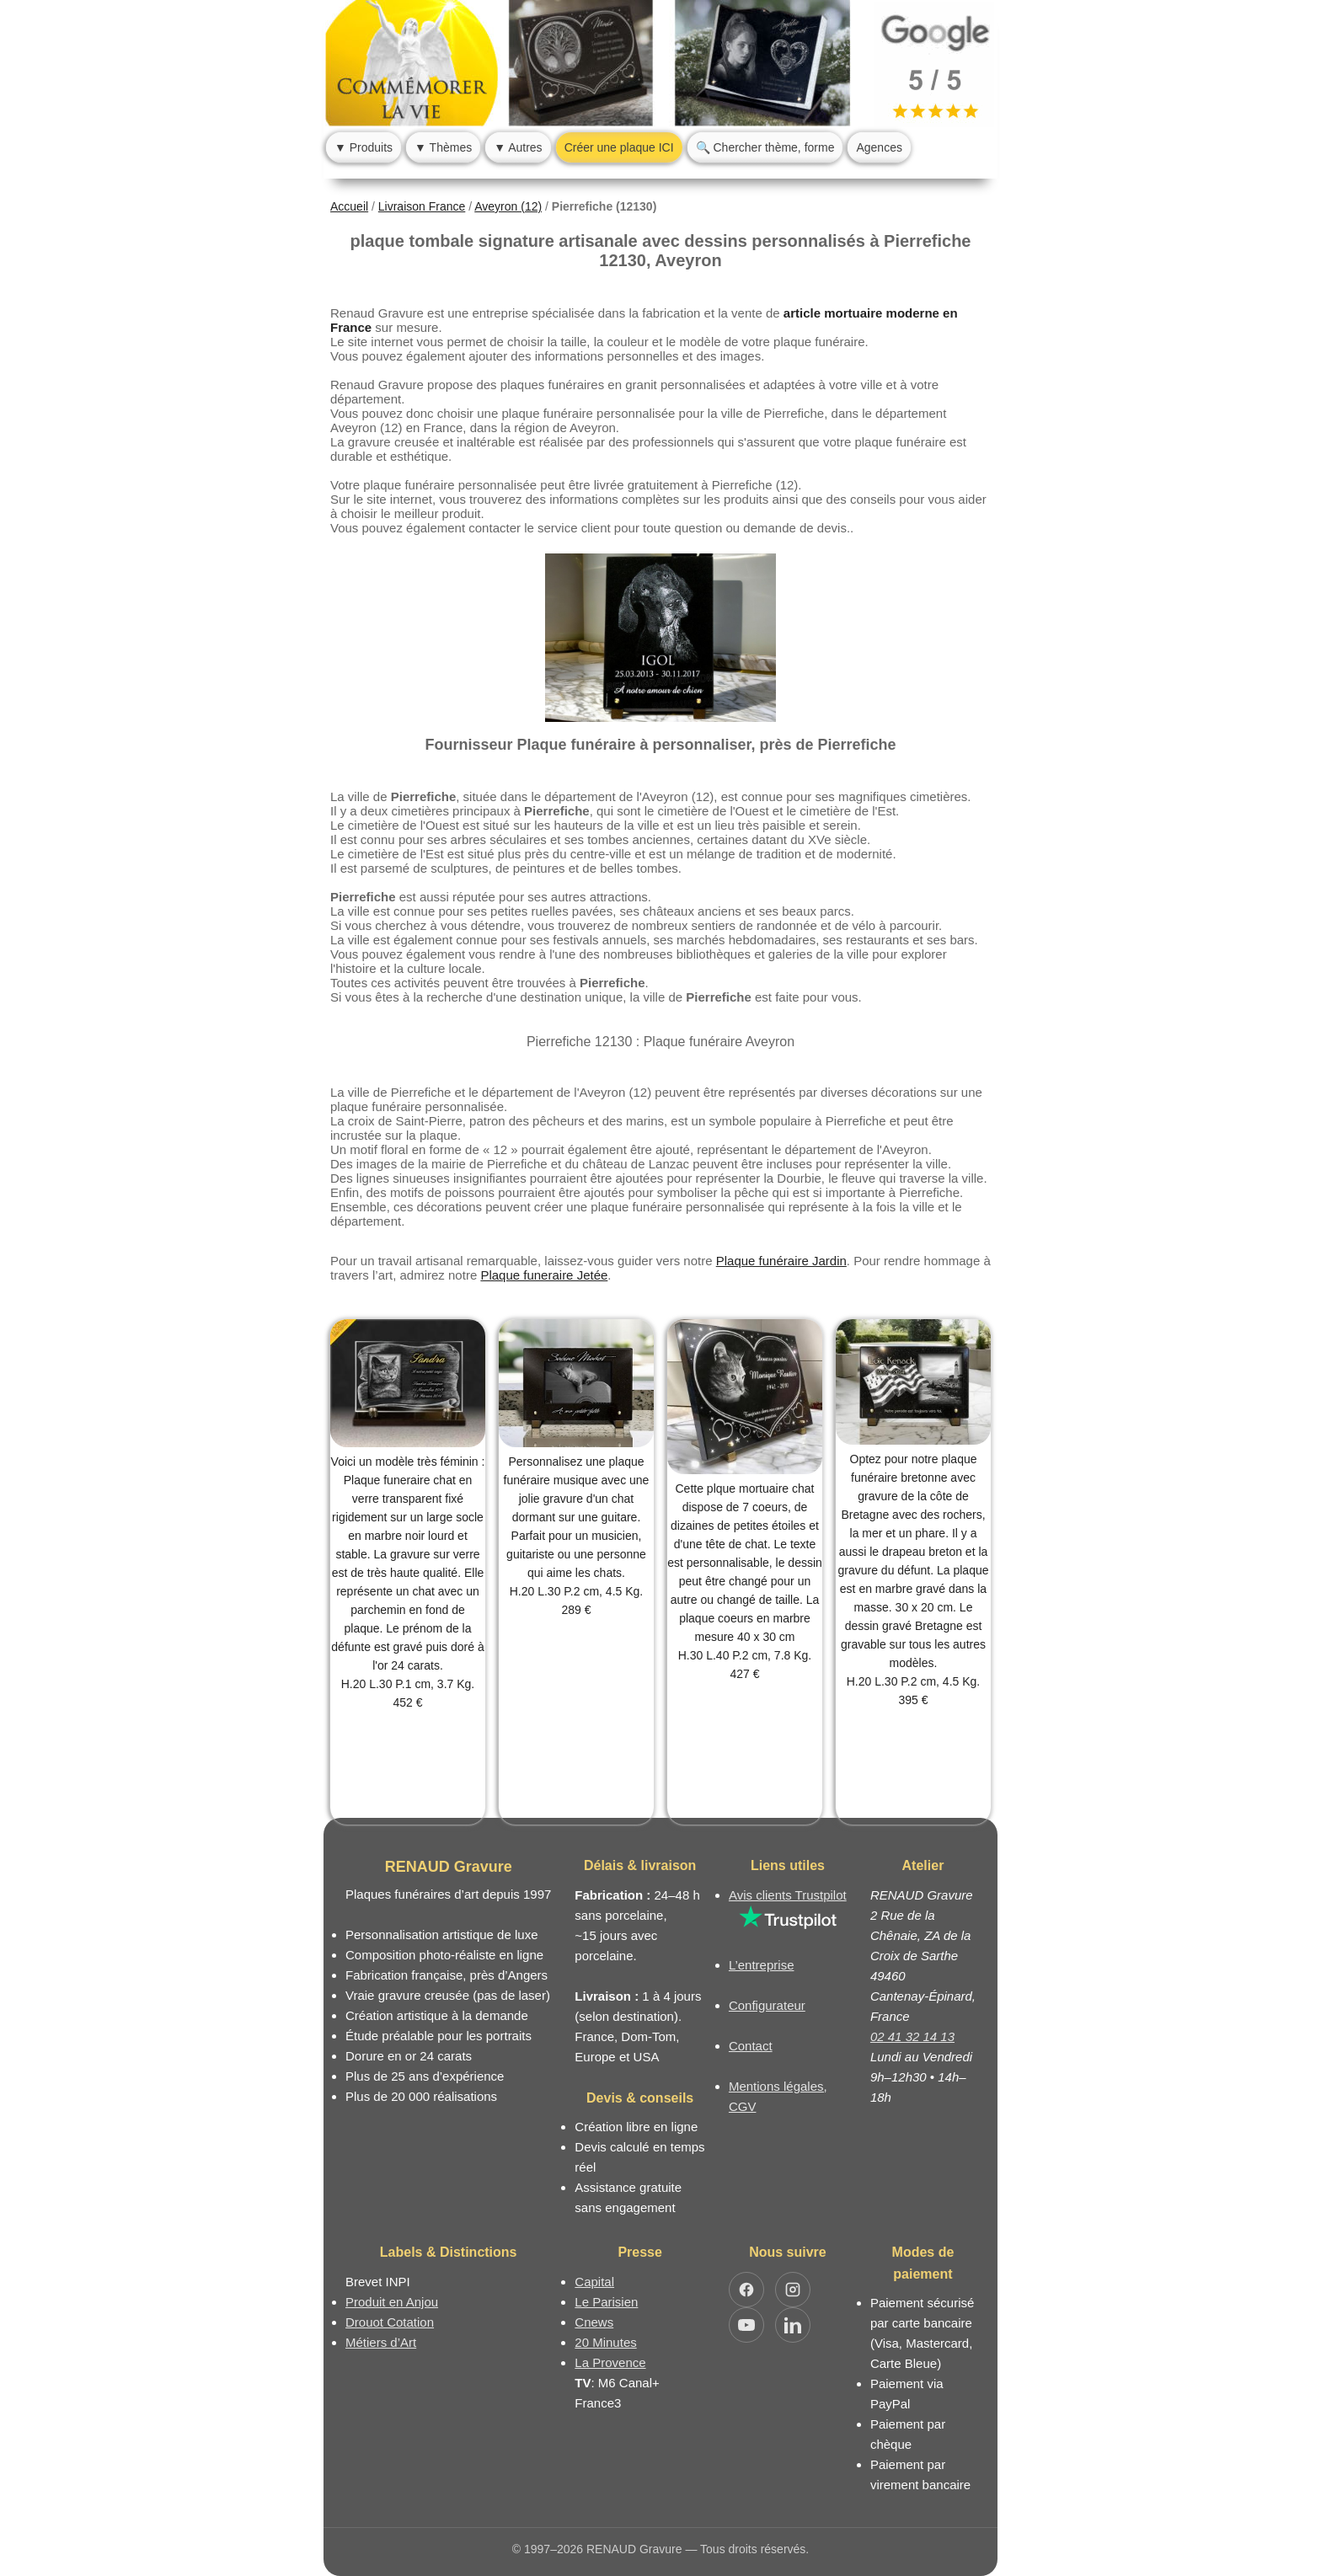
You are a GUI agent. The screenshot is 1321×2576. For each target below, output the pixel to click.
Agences (878, 147)
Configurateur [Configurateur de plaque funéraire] (767, 2005)
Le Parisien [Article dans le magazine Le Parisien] (606, 2302)
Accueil (349, 206)
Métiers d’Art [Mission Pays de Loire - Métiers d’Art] (380, 2342)
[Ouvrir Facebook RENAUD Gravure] (746, 2289)
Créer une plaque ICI (619, 147)
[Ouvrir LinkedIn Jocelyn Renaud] (792, 2325)
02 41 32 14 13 (912, 2036)
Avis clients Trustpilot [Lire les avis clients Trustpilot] (788, 1895)
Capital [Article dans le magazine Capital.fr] (594, 2281)
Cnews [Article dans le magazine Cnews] (594, 2322)
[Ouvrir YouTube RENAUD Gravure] (746, 2325)
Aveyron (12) (508, 206)
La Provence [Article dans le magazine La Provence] (610, 2362)
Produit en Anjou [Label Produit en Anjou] (391, 2302)
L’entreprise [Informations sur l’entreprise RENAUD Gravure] (761, 1965)
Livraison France (422, 206)
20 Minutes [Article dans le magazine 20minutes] (605, 2342)
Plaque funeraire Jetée (543, 1275)
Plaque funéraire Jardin (781, 1260)
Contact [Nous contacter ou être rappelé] (751, 2046)
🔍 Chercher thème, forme (765, 147)
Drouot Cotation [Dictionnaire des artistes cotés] (389, 2322)
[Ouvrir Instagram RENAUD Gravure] (792, 2289)
